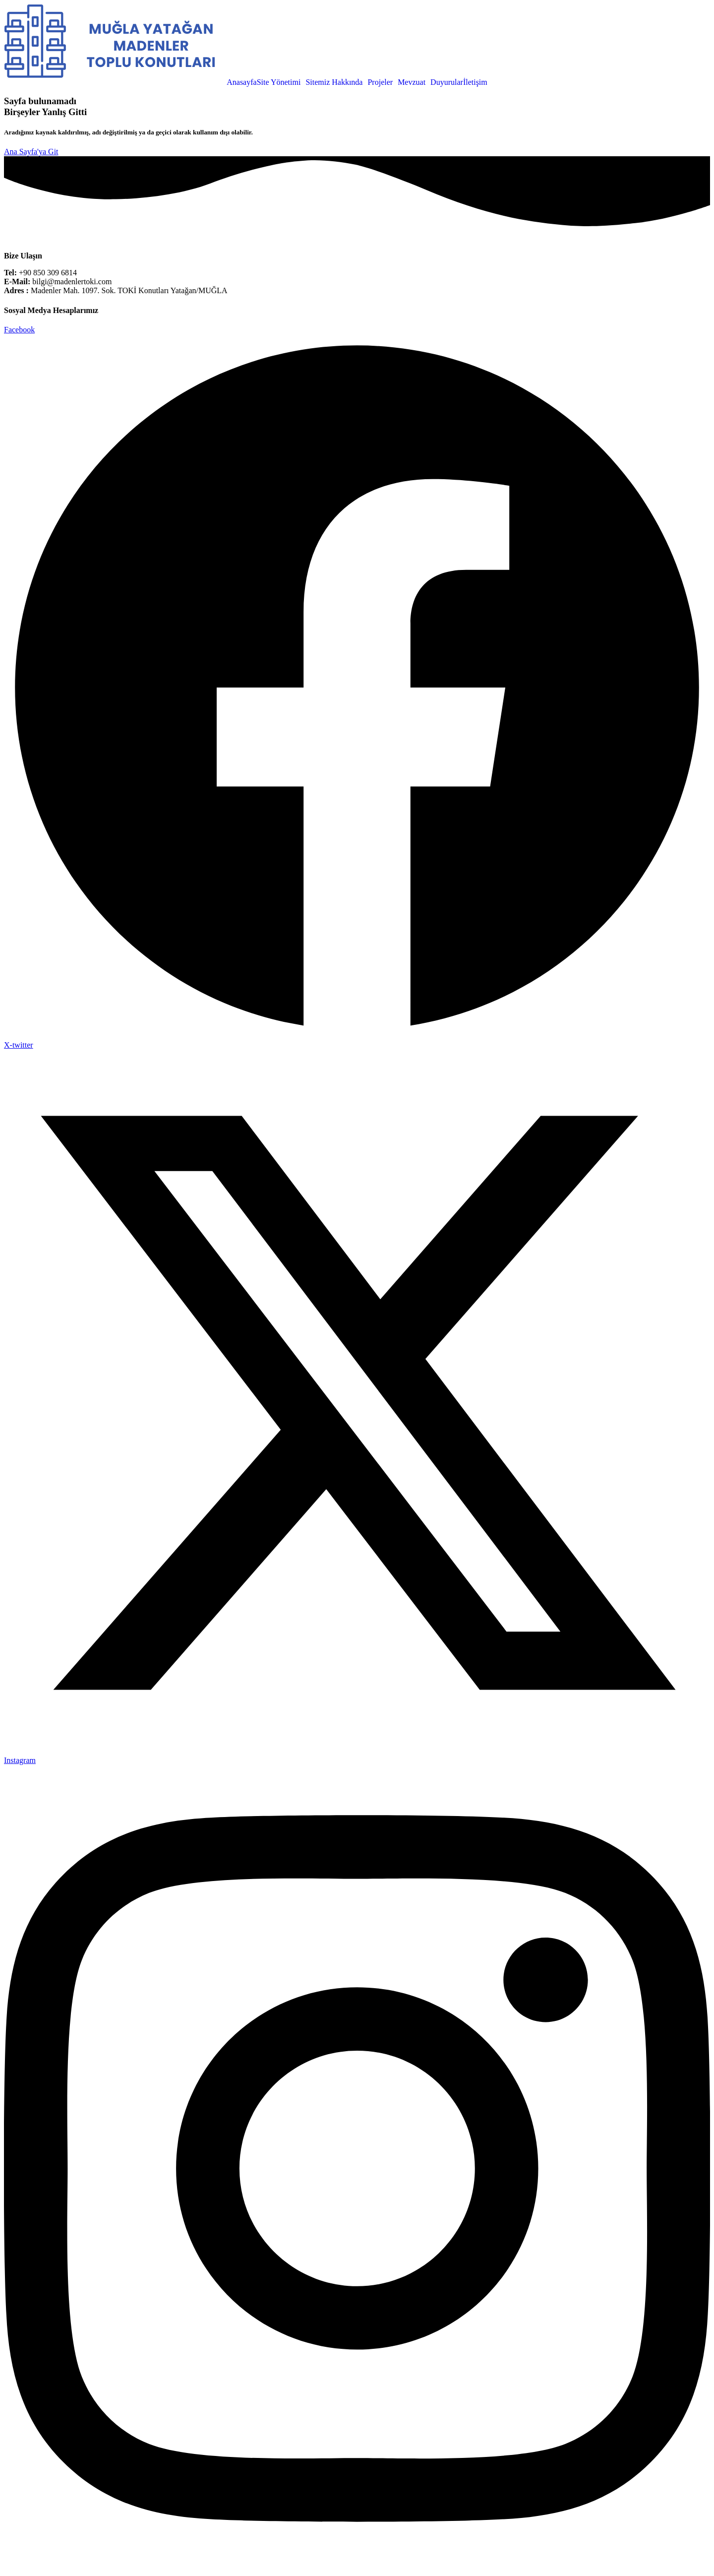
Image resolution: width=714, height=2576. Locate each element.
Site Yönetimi (279, 82)
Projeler (380, 82)
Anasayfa (241, 82)
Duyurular (446, 82)
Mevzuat (411, 82)
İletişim (475, 82)
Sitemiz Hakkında (333, 82)
